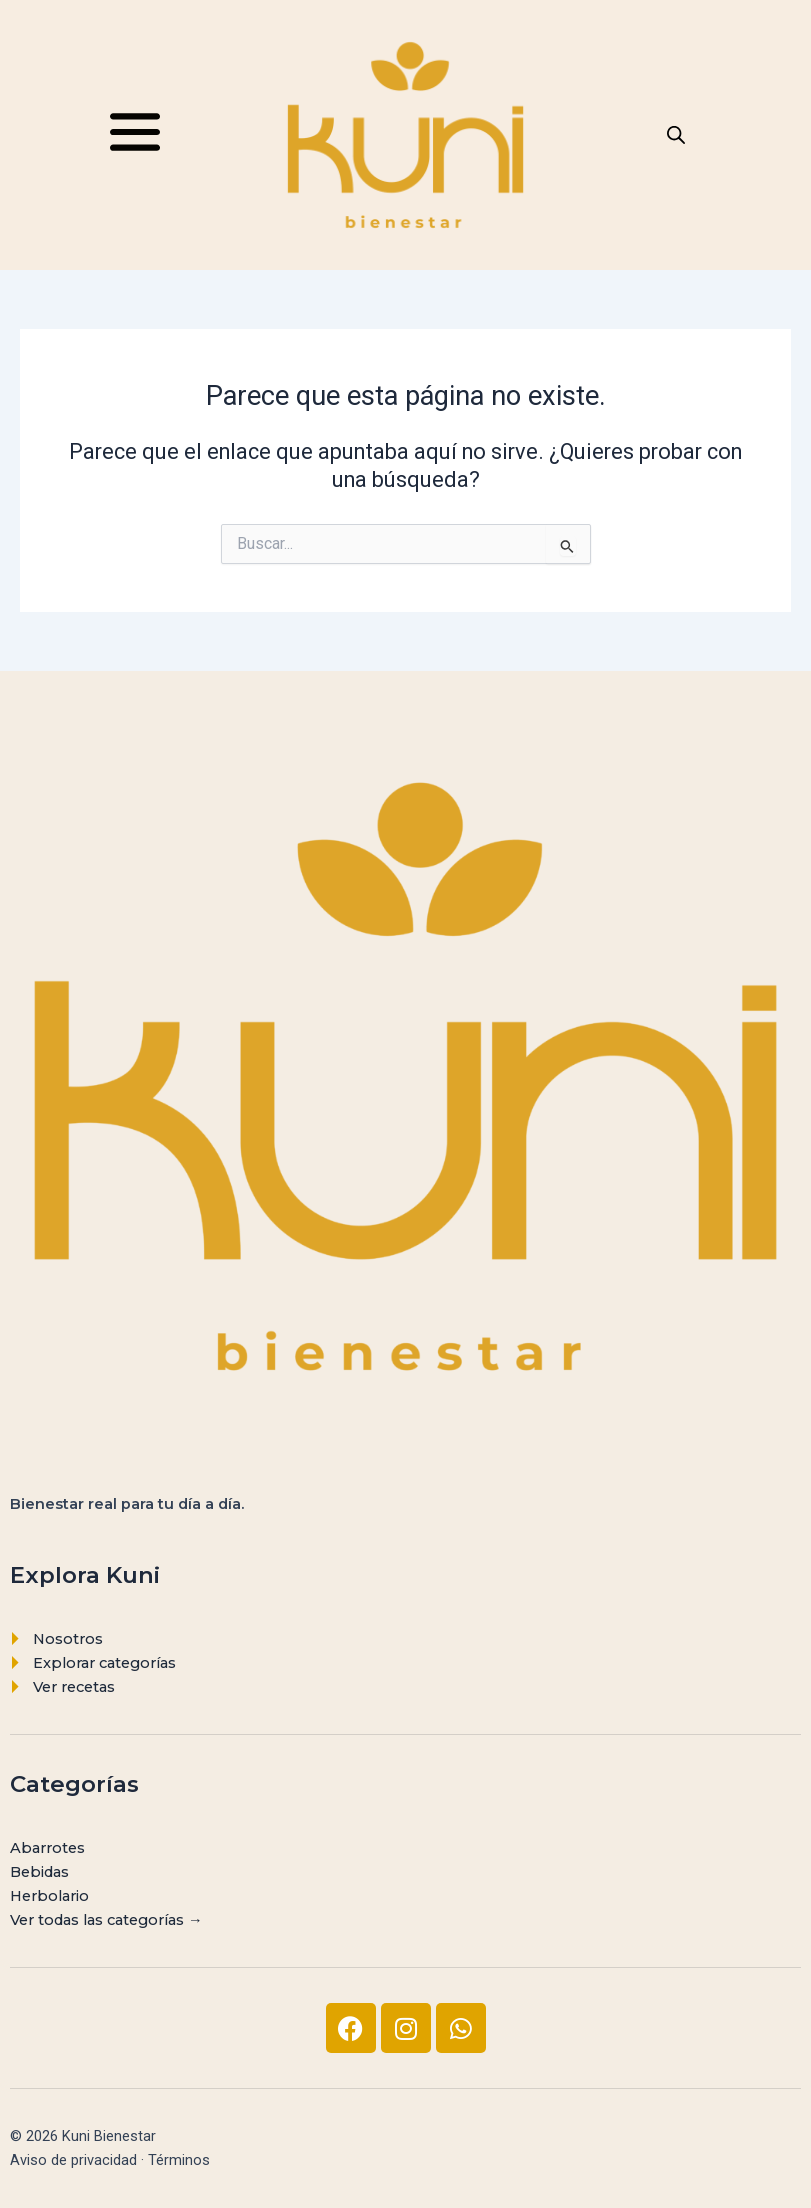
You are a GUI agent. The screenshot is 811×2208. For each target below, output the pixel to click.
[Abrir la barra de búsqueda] (676, 135)
